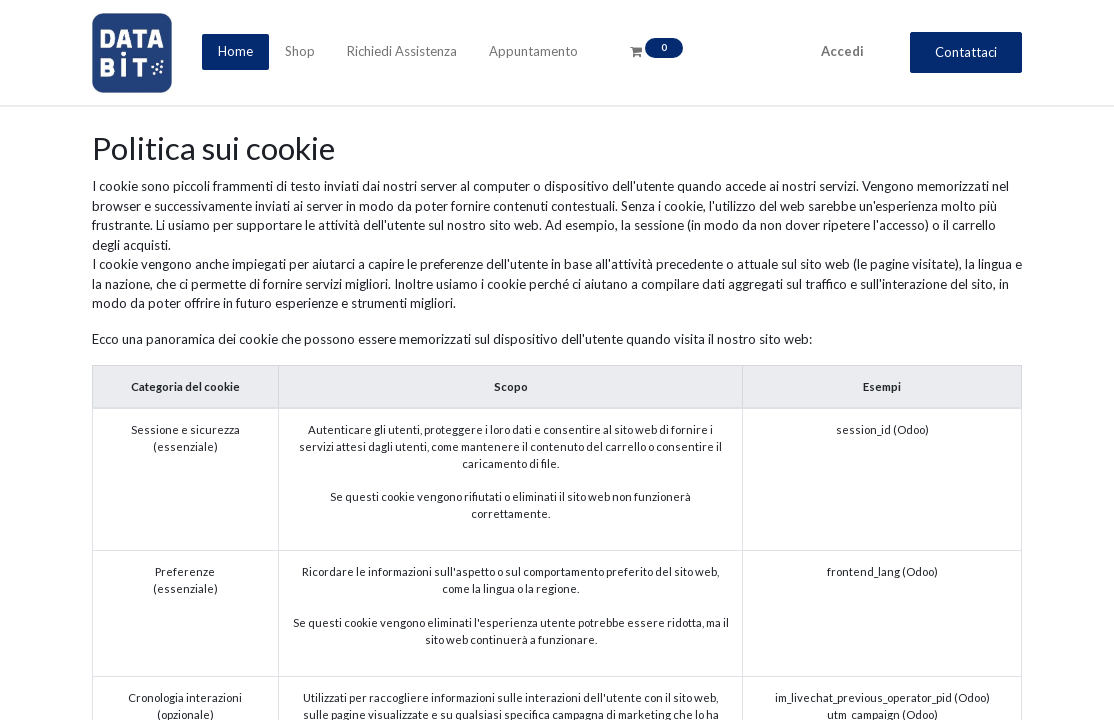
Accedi (842, 51)
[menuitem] (235, 52)
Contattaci (966, 52)
